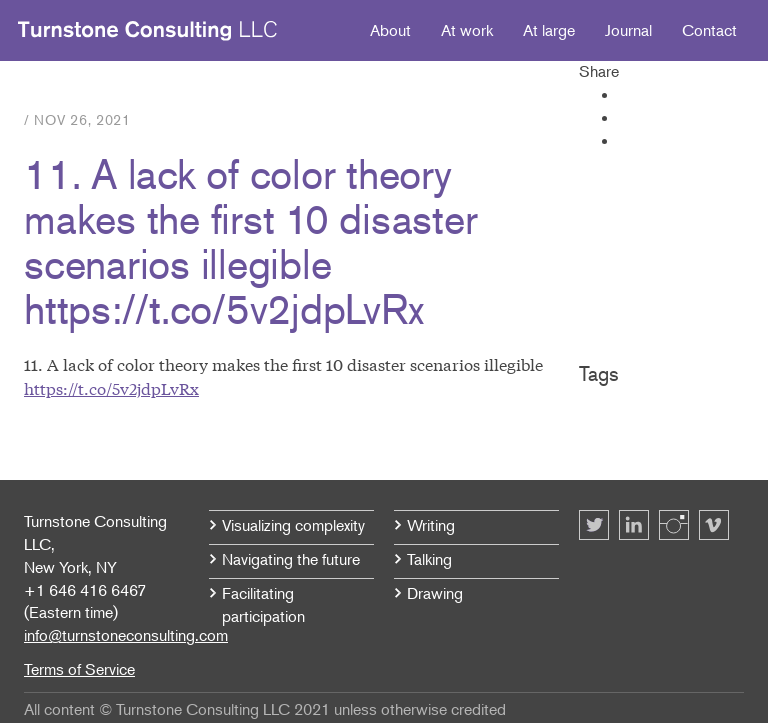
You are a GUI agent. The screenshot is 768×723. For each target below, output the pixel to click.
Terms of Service (79, 669)
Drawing (435, 593)
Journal (628, 30)
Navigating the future (291, 559)
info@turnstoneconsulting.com (126, 635)
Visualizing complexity (293, 525)
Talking (429, 559)
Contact (709, 30)
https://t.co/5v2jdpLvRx (111, 387)
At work (467, 30)
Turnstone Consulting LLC (148, 31)
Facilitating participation (263, 604)
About (390, 30)
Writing (431, 525)
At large (549, 30)
